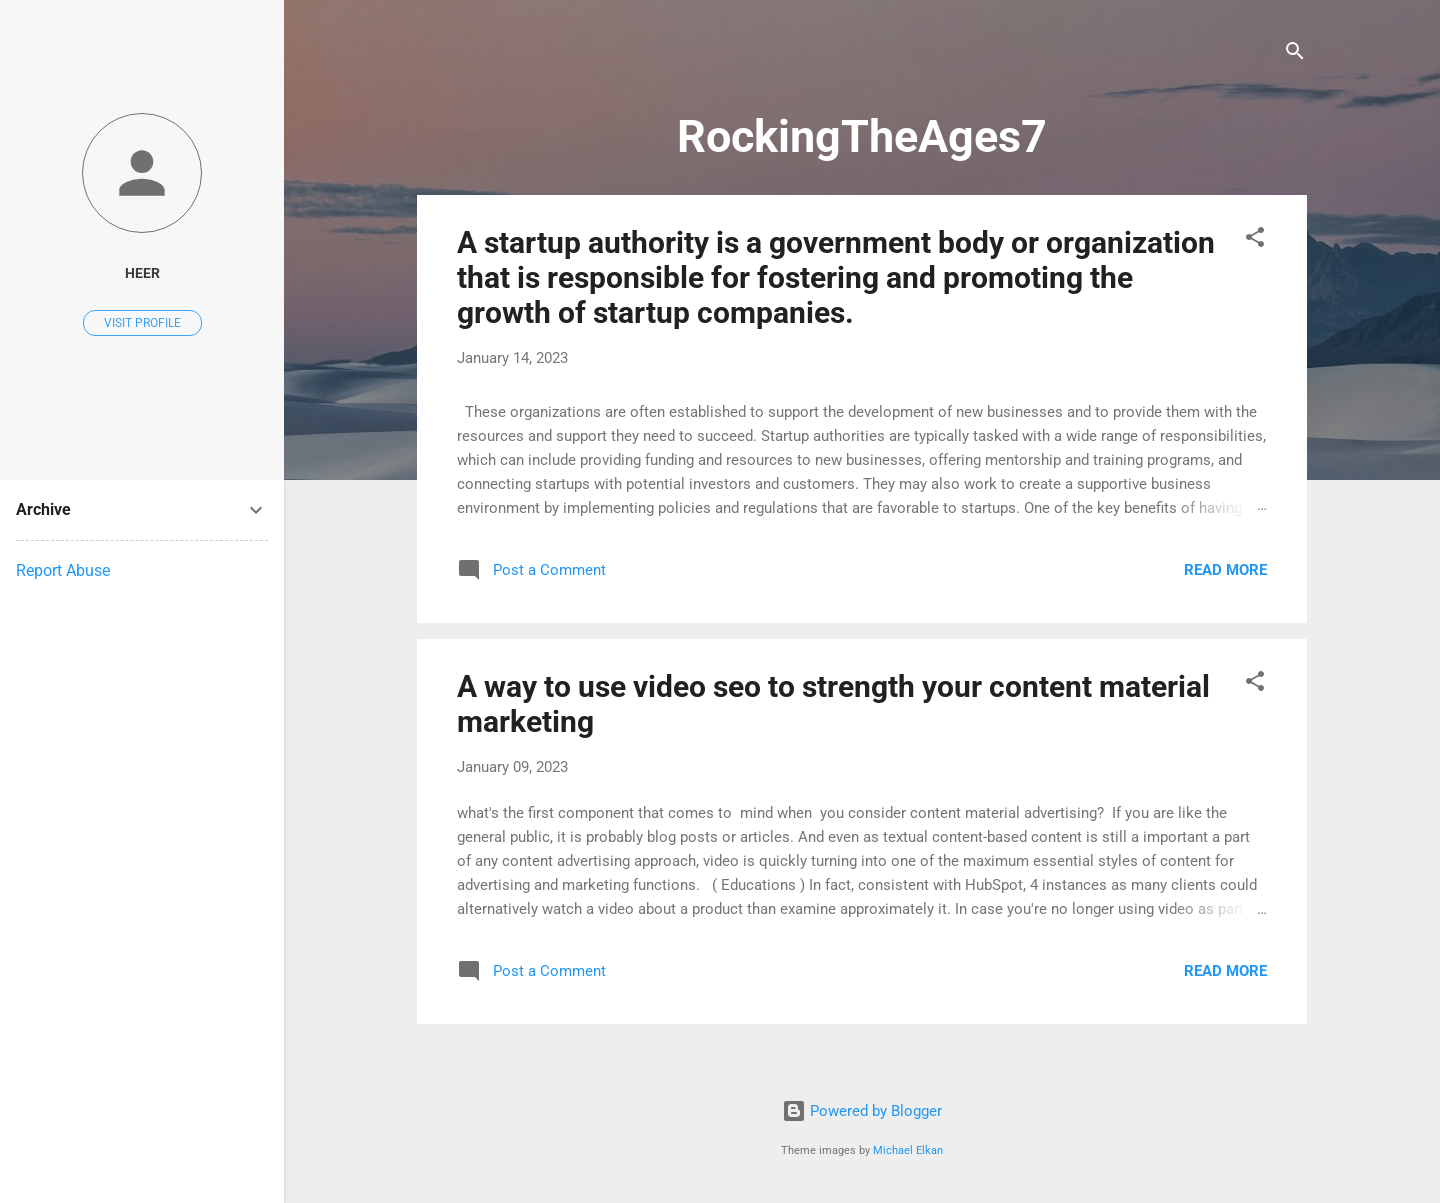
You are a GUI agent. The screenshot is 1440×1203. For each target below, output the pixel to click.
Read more (1225, 570)
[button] (1255, 240)
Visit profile (142, 323)
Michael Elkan (908, 1150)
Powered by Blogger (862, 1111)
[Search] (1295, 54)
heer (142, 273)
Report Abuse (63, 570)
